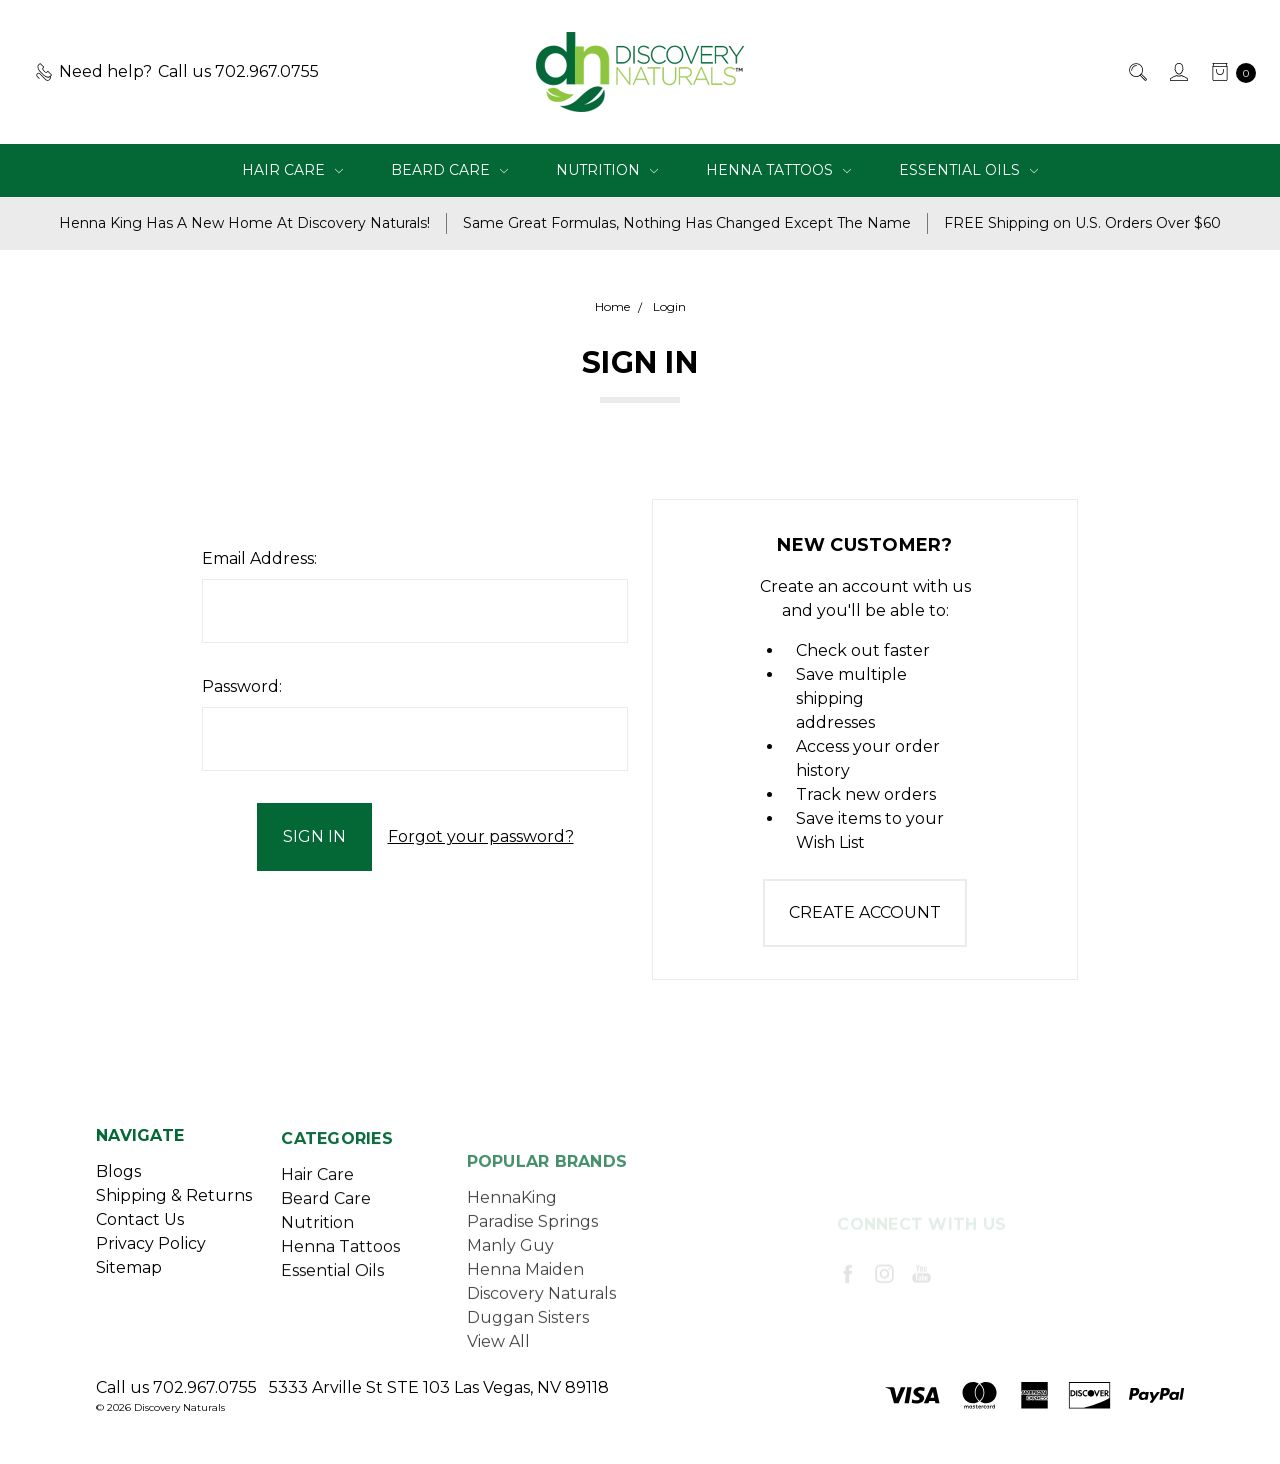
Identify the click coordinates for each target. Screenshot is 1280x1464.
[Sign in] (1177, 72)
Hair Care (292, 170)
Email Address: (259, 558)
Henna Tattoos (778, 170)
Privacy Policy (151, 1258)
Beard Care (449, 170)
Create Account (865, 912)
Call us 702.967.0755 (176, 1387)
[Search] (1136, 72)
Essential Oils (968, 170)
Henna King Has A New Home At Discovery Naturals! (244, 223)
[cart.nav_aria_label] (1228, 72)
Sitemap (129, 1282)
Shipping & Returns (174, 1210)
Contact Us (140, 1234)
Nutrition (607, 170)
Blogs (118, 1186)
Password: (242, 686)
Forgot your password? (481, 836)
